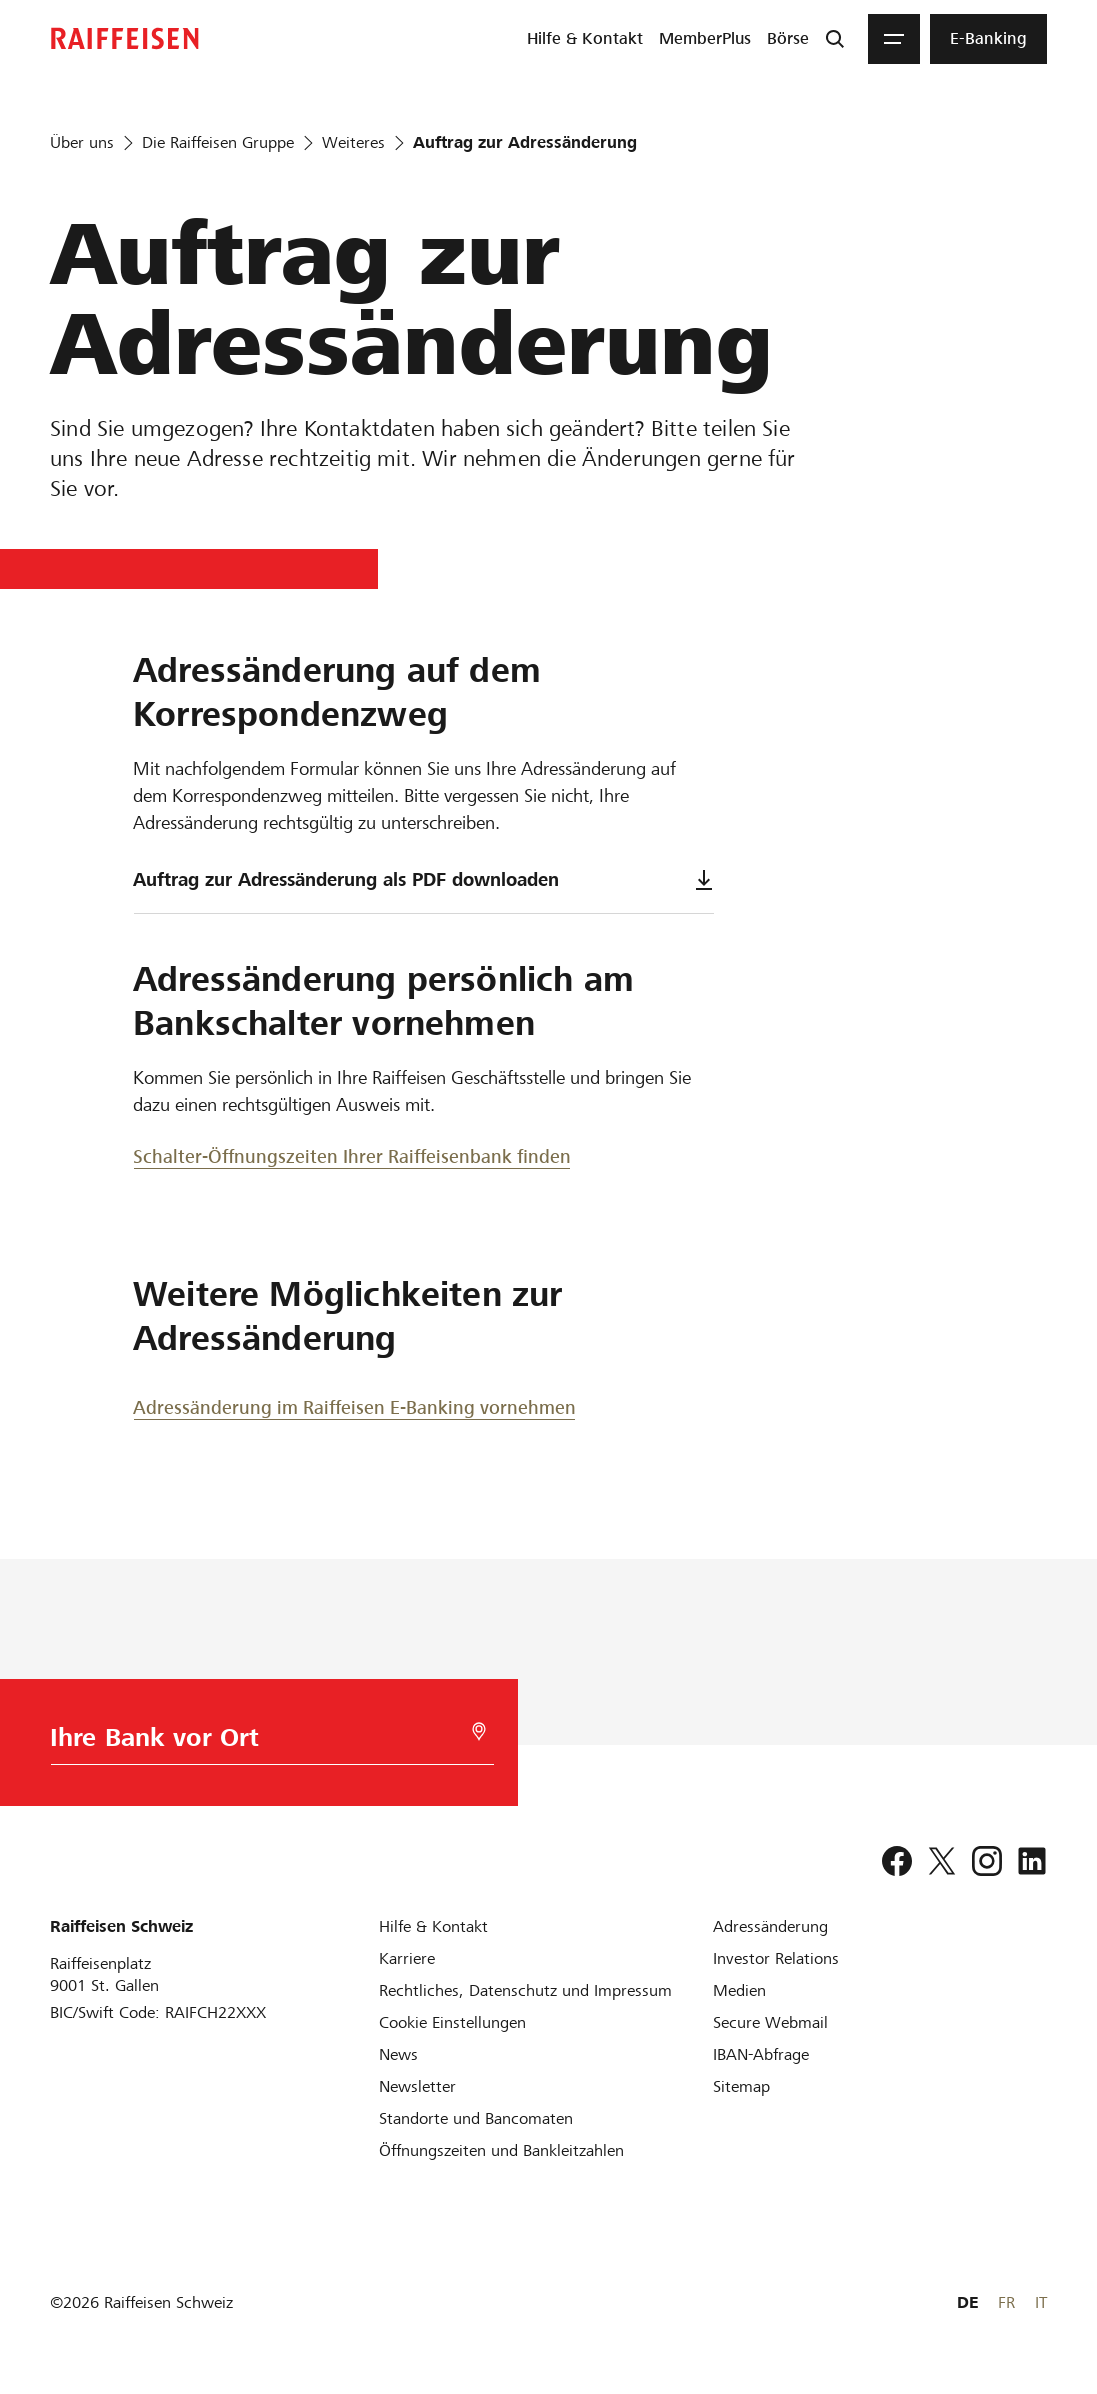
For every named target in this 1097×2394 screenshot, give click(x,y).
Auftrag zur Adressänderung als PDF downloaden (423, 879)
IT (1041, 2302)
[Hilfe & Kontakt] (433, 1926)
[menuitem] (585, 39)
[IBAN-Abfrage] (761, 2054)
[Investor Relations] (776, 1958)
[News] (398, 2054)
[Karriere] (407, 1958)
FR (1006, 2302)
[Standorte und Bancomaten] (476, 2118)
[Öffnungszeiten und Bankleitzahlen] (501, 2150)
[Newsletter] (417, 2086)
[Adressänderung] (770, 1926)
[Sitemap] (741, 2086)
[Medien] (739, 1990)
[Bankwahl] (262, 1742)
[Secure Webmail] (770, 2022)
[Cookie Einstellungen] (452, 2022)
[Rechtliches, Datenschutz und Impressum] (525, 1990)
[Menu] (894, 39)
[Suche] (835, 39)
